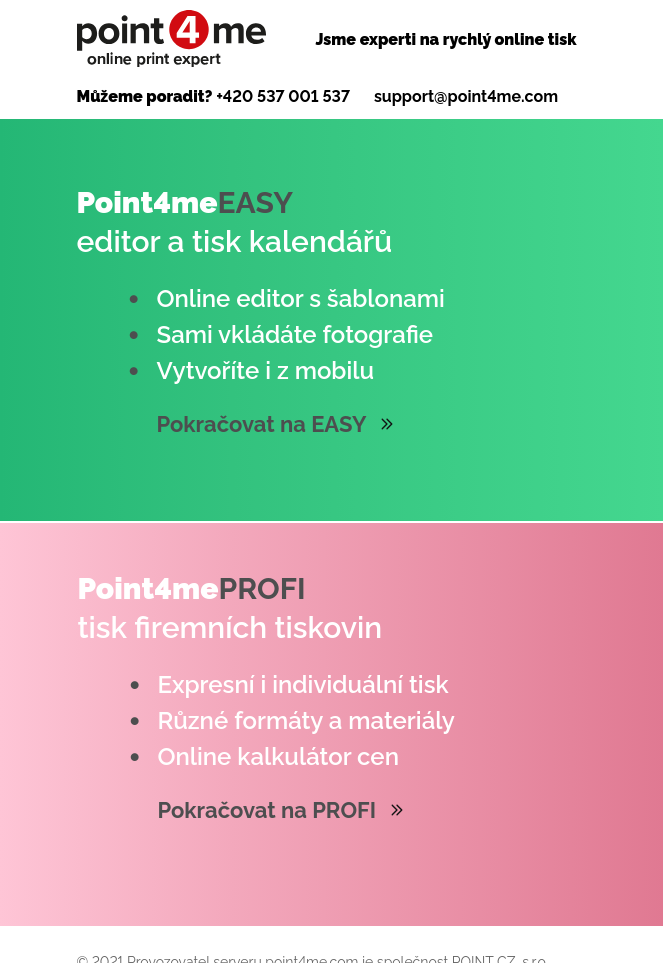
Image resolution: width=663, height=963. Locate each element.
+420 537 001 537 (283, 96)
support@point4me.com (466, 96)
